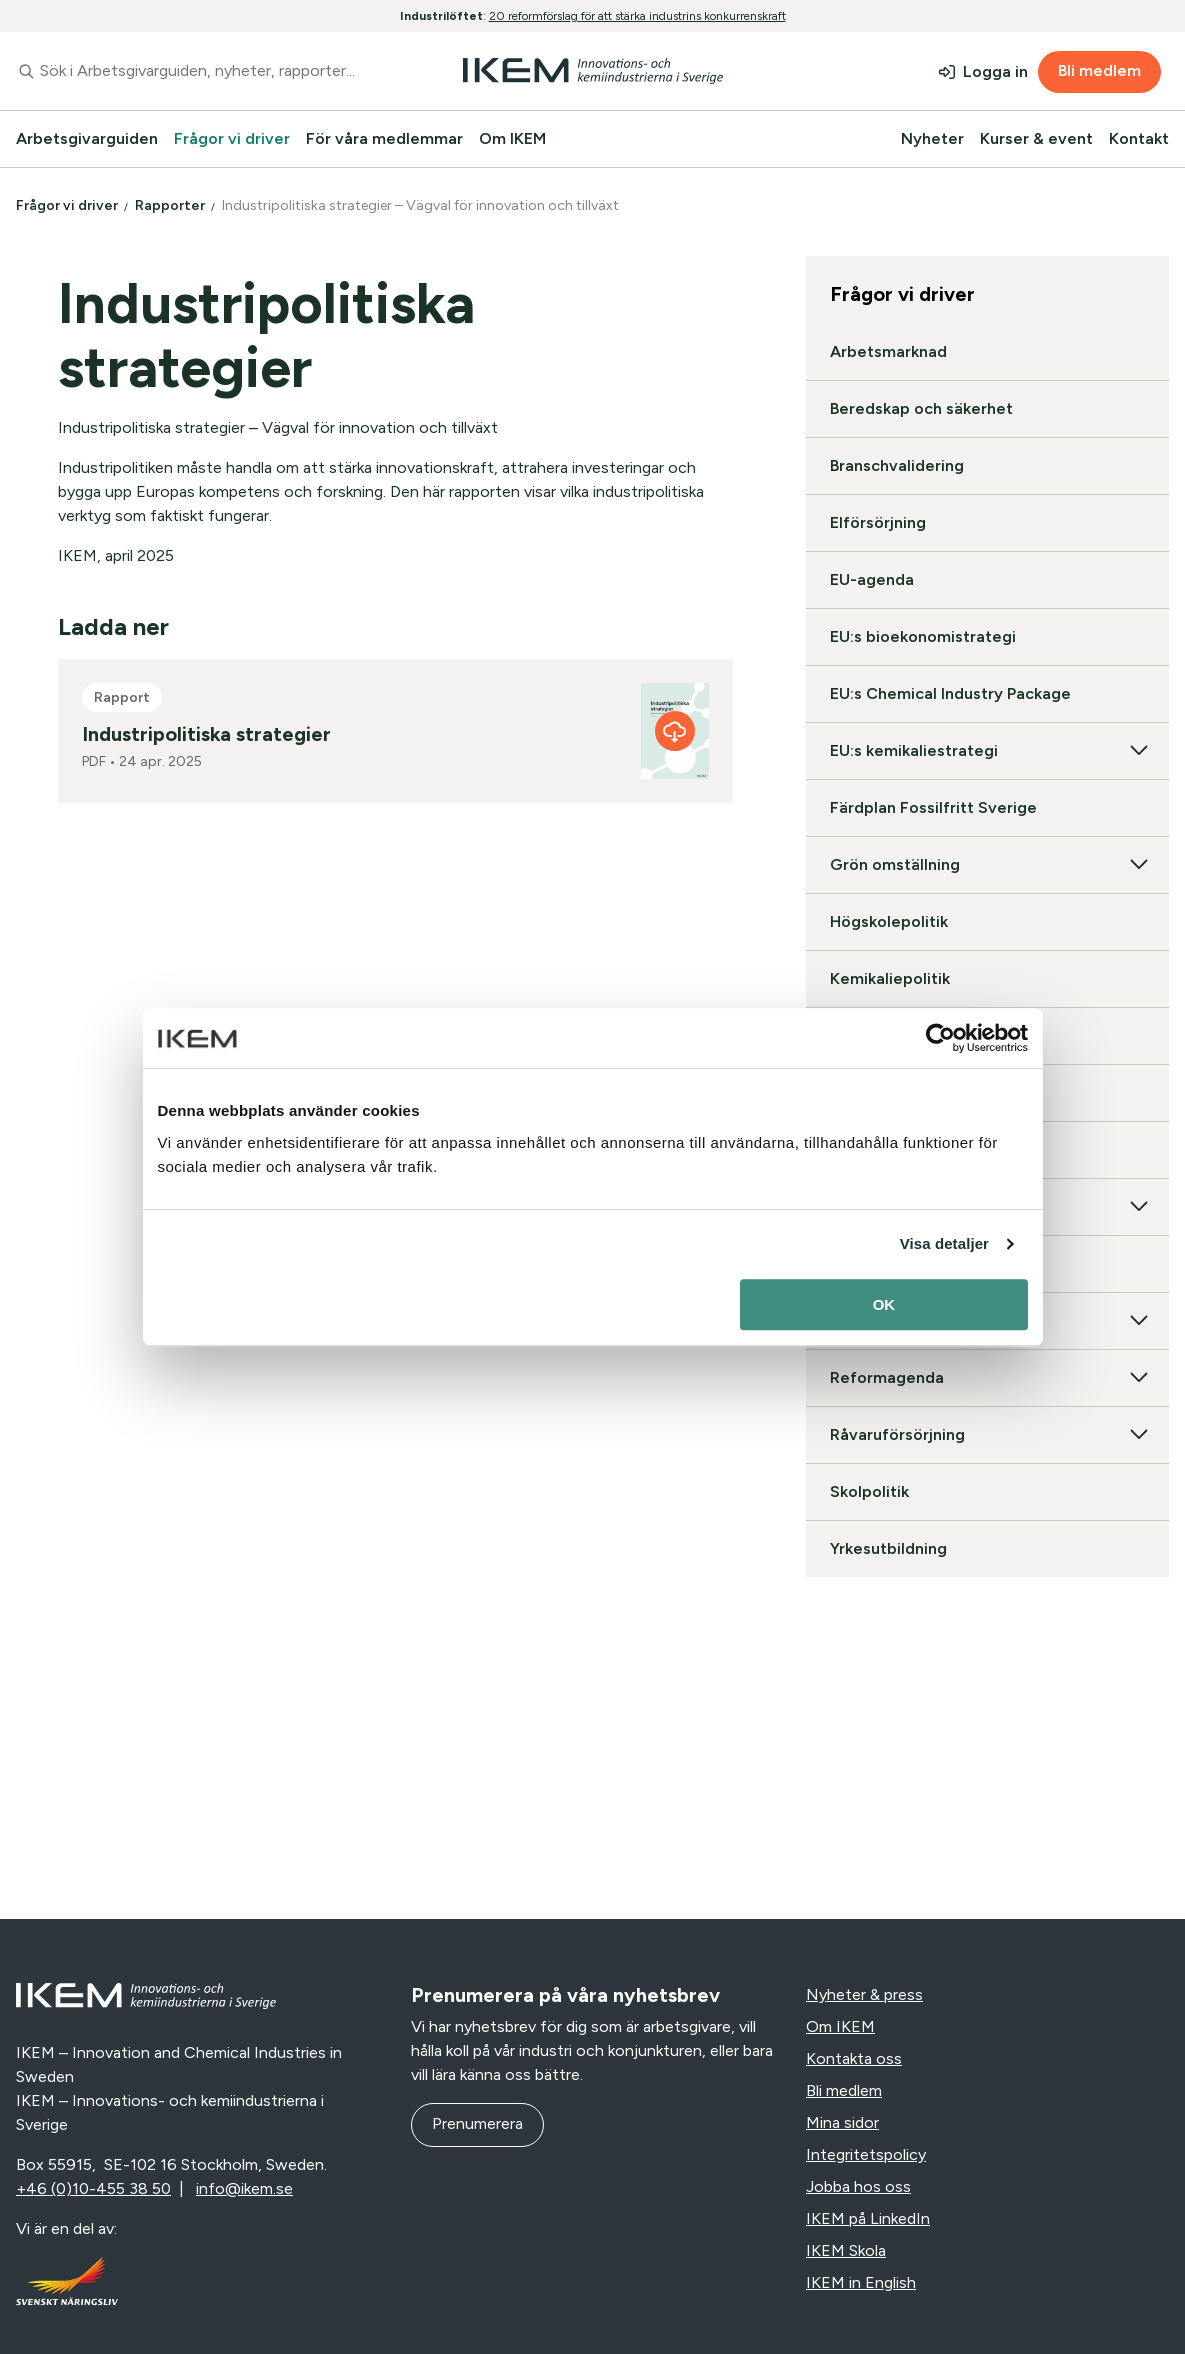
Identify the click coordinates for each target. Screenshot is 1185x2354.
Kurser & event (1036, 138)
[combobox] (197, 71)
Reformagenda (987, 1378)
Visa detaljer (944, 1243)
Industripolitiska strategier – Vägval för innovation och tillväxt (422, 205)
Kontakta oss (854, 2058)
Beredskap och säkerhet (921, 408)
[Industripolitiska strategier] (675, 731)
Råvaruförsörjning (987, 1435)
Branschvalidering (897, 465)
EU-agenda (872, 579)
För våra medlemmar (384, 138)
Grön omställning (987, 865)
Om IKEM (512, 138)
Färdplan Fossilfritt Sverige (933, 807)
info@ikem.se (244, 2188)
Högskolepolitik (889, 921)
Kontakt (1139, 138)
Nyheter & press (864, 1994)
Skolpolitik (869, 1491)
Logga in (995, 71)
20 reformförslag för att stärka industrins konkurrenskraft (637, 16)
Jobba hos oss (858, 2186)
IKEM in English (861, 2282)
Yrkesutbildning (888, 1548)
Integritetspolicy (866, 2154)
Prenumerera (477, 2123)
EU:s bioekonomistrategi (923, 636)
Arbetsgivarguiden (87, 138)
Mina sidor (842, 2122)
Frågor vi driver (232, 138)
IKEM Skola (846, 2250)
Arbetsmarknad (888, 351)
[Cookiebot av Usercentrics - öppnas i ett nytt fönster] (940, 1038)
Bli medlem (1099, 70)
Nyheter (932, 138)
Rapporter (171, 205)
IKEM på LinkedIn (868, 2218)
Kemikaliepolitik (890, 978)
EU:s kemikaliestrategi (987, 751)
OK (884, 1304)
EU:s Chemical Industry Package (950, 693)
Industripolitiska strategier (206, 734)
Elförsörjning (878, 522)
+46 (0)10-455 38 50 (93, 2188)
